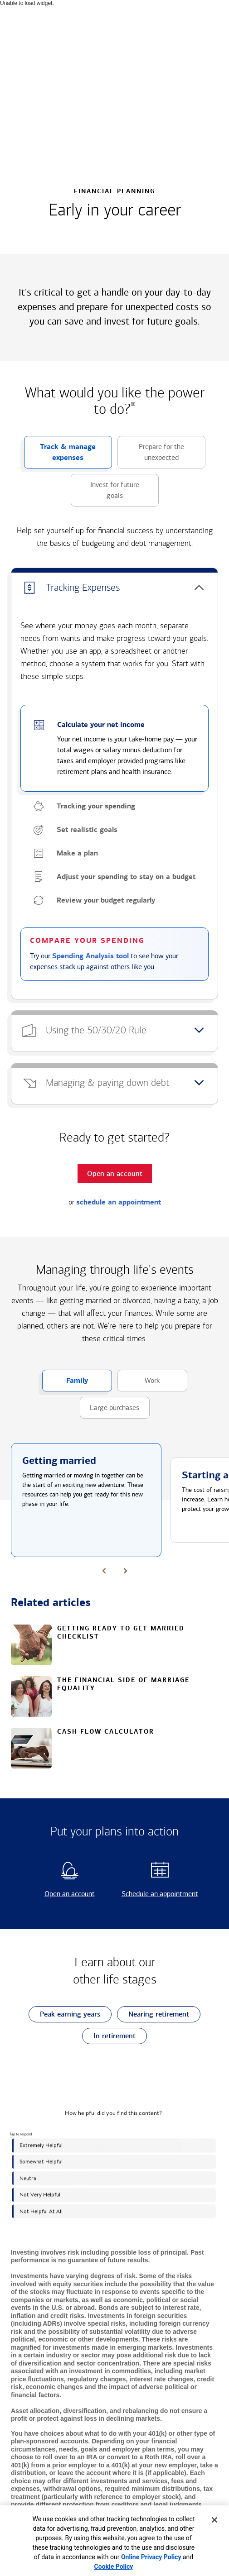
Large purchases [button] (110, 1411)
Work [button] (138, 1383)
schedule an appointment (118, 1202)
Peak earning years (64, 2014)
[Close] (214, 2520)
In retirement (109, 2036)
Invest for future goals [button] (105, 493)
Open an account (62, 1894)
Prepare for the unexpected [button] (150, 455)
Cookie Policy (113, 2566)
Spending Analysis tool (90, 956)
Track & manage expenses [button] (60, 455)
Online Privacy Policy (151, 2557)
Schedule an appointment (159, 1894)
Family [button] (65, 1383)
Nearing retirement (153, 2014)
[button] (114, 588)
